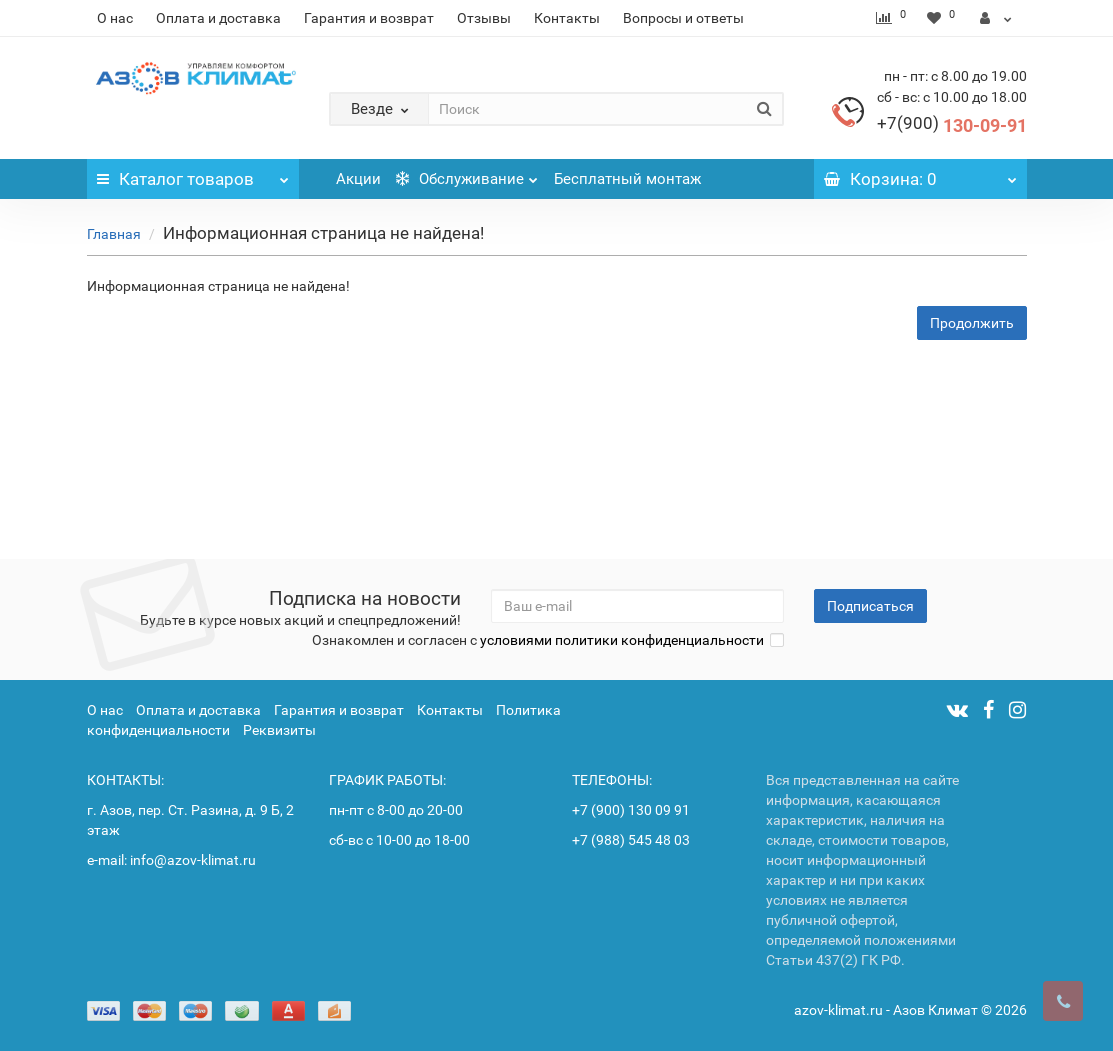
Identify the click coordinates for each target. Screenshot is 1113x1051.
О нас (115, 18)
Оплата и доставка (218, 18)
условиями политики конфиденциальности (622, 640)
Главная (114, 234)
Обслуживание (467, 173)
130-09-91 (952, 125)
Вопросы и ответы (683, 18)
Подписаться (870, 606)
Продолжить (972, 323)
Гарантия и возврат (369, 18)
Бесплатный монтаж (627, 179)
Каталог (193, 174)
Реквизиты (279, 730)
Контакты (567, 18)
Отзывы (484, 18)
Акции (358, 179)
